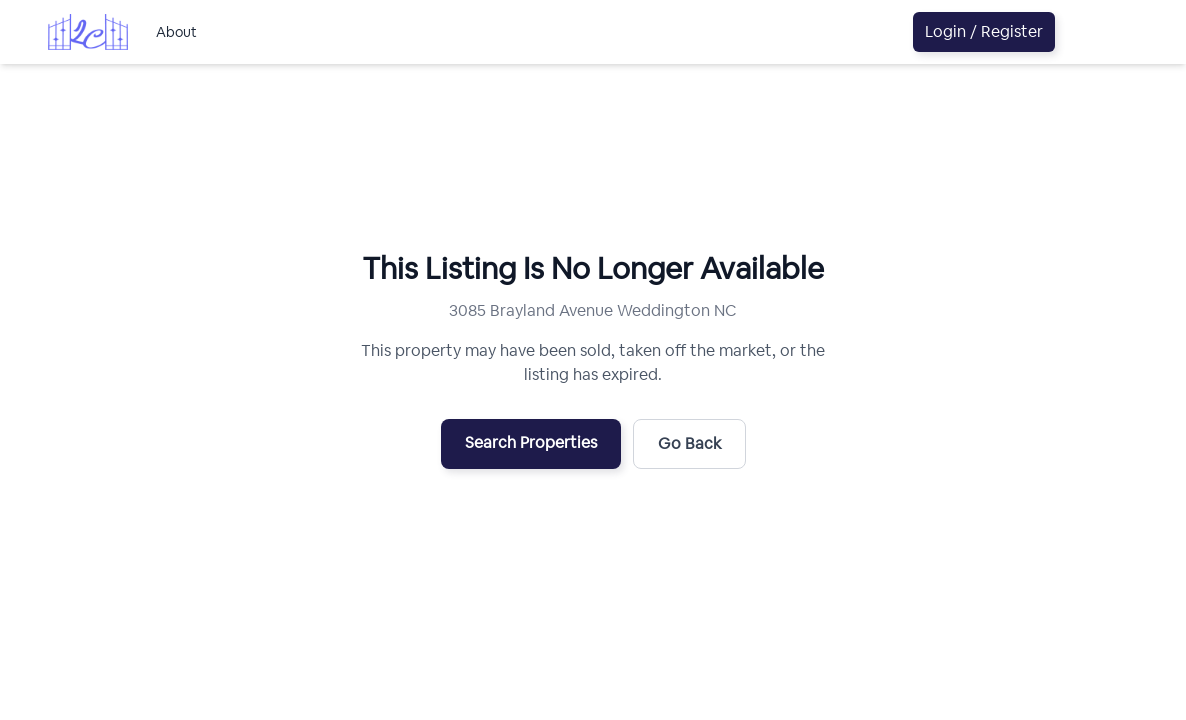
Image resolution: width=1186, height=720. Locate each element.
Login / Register (984, 31)
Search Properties (531, 442)
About (176, 32)
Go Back (689, 443)
